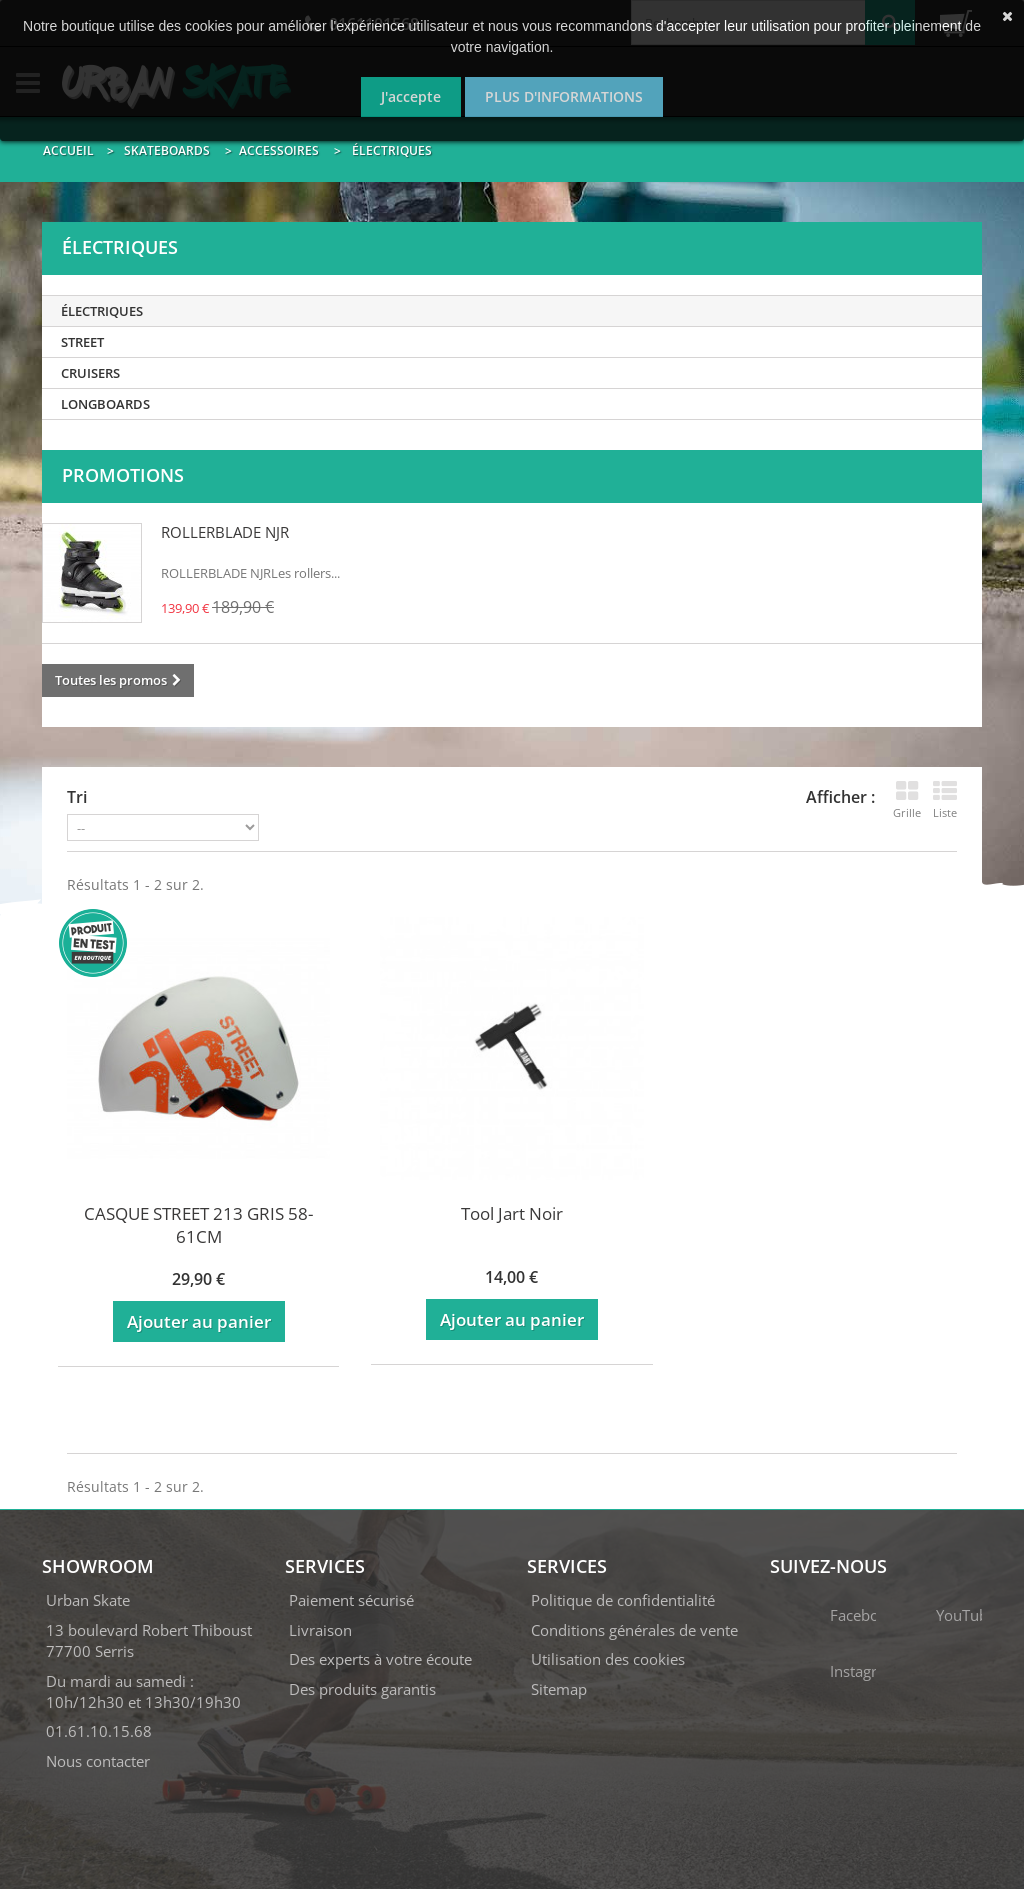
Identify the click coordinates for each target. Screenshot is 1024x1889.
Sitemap (559, 1689)
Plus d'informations (564, 96)
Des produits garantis (362, 1689)
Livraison (320, 1630)
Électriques (102, 311)
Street (82, 342)
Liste (945, 799)
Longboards (105, 404)
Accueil (68, 150)
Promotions (123, 475)
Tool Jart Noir (512, 1213)
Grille (907, 799)
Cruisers (90, 373)
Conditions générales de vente (634, 1630)
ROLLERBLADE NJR (225, 532)
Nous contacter (98, 1761)
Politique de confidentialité (623, 1600)
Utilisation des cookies (608, 1659)
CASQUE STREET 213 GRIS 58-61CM (198, 1225)
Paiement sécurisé (351, 1600)
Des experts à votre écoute (380, 1659)
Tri (77, 797)
